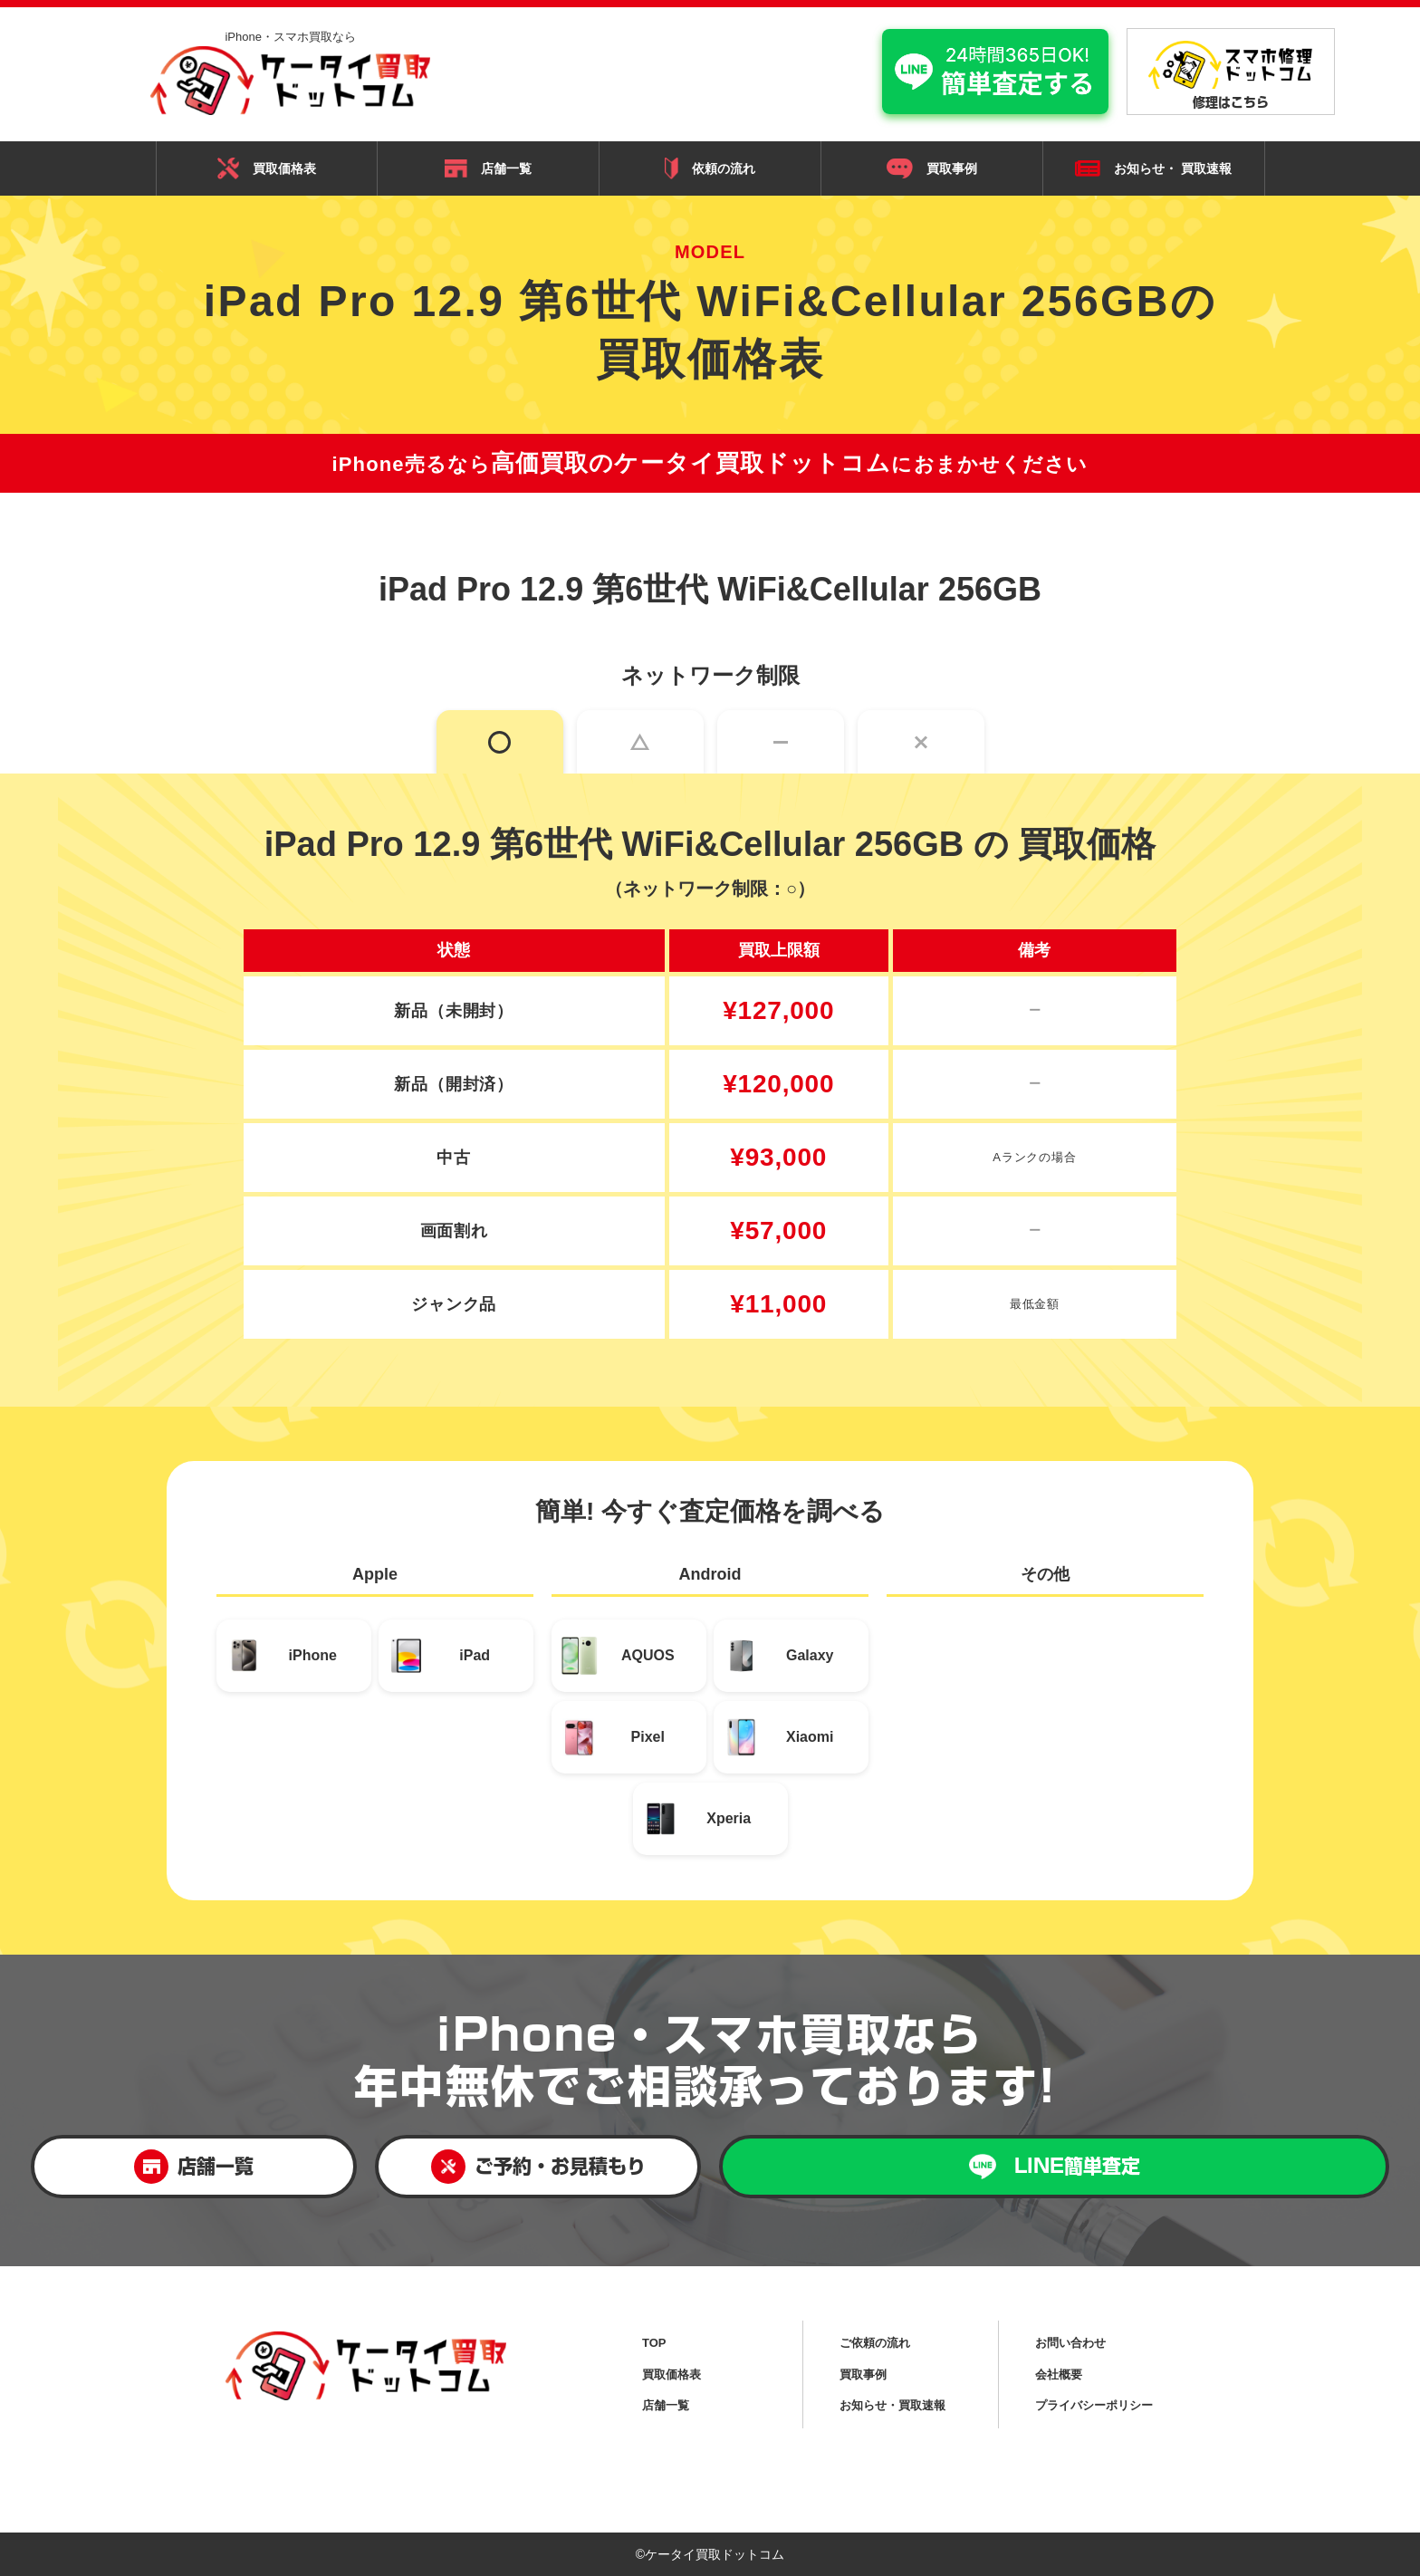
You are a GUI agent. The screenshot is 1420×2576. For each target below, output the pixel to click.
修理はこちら (1230, 75)
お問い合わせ (1070, 2343)
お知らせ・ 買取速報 (1153, 169)
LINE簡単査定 (1054, 2167)
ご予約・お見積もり (538, 2166)
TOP (654, 2343)
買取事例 (932, 168)
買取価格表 (266, 168)
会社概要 (1058, 2374)
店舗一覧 (488, 168)
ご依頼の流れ (875, 2343)
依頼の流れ (710, 168)
